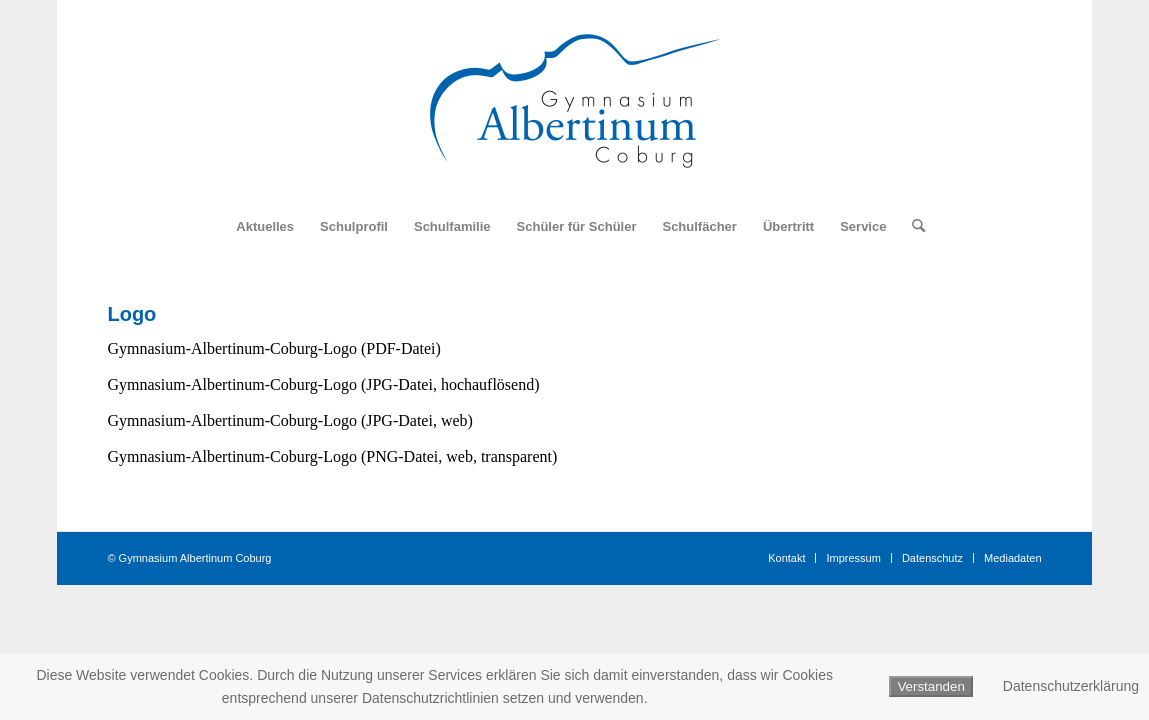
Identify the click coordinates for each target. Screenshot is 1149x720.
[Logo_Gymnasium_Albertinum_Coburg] (575, 101)
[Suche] (912, 227)
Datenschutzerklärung (1071, 686)
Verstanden (930, 686)
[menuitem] (265, 227)
